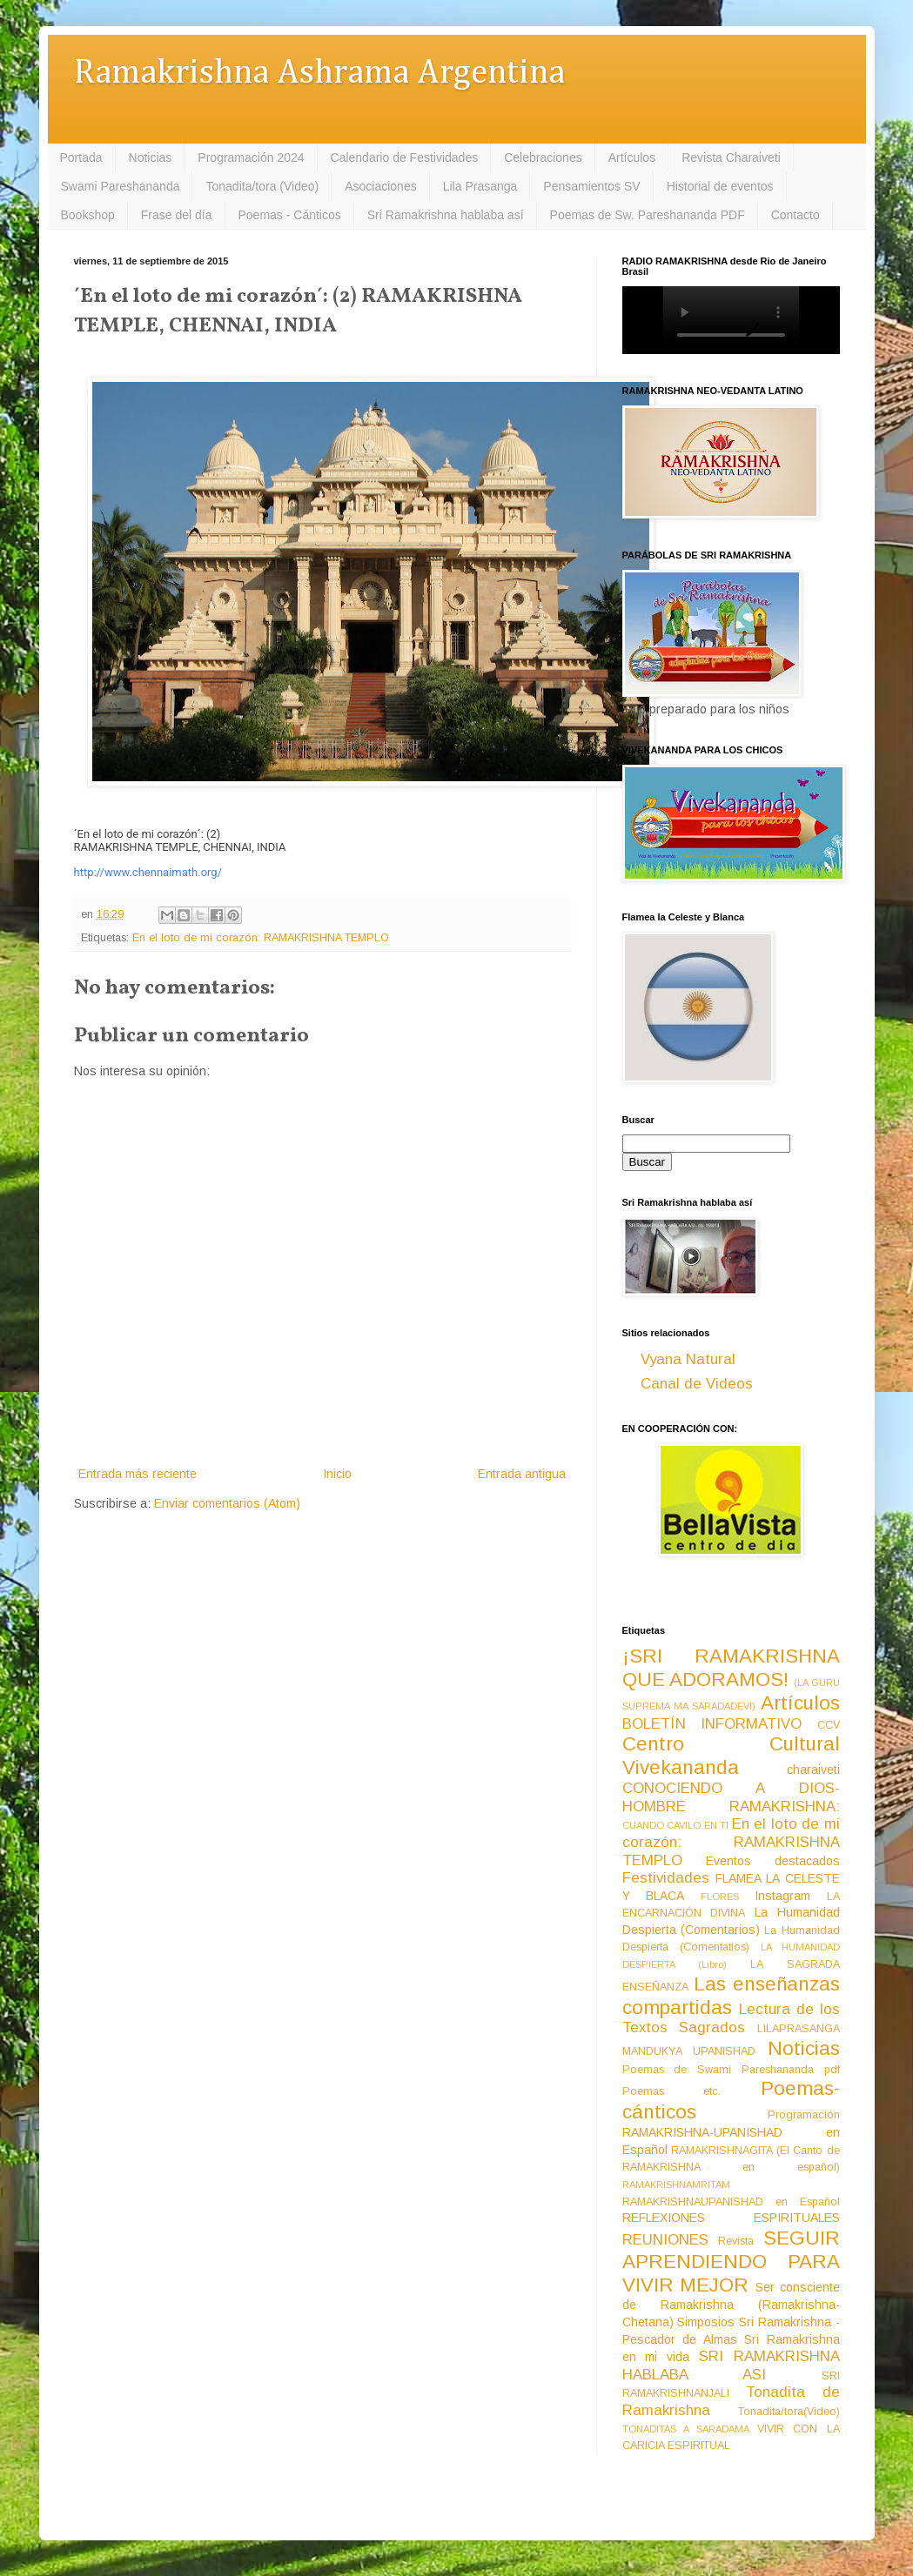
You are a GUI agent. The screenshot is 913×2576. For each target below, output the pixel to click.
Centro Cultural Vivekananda (731, 1755)
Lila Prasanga (480, 186)
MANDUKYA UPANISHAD (689, 2051)
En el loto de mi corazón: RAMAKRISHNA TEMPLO (260, 938)
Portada (81, 157)
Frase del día (176, 215)
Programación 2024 (251, 157)
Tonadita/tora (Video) (262, 186)
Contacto (795, 215)
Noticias (150, 157)
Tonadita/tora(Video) (789, 2411)
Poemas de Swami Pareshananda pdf (731, 2070)
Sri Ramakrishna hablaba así (445, 215)
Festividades (665, 1878)
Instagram (782, 1896)
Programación (804, 2115)
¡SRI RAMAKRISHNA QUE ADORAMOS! (731, 1667)
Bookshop (88, 215)
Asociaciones (381, 186)
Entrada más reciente (137, 1474)
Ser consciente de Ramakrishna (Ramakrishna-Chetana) (731, 2304)
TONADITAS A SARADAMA (685, 2429)
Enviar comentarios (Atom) (227, 1503)
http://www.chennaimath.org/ (148, 872)
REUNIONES (665, 2239)
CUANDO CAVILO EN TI (675, 1825)
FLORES (720, 1896)
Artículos (631, 157)
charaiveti (813, 1769)
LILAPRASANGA (798, 2029)
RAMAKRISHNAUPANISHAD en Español (731, 2202)
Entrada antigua (522, 1474)
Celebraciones (543, 157)
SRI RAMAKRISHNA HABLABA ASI (731, 2365)
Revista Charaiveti (731, 157)
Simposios (706, 2322)
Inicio (337, 1474)
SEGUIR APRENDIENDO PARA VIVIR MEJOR (731, 2261)
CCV (828, 1725)
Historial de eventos (720, 186)
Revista (736, 2241)
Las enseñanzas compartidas (731, 1995)
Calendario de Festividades (405, 157)
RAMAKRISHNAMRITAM (676, 2184)
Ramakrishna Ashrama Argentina (319, 73)
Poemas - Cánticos (289, 215)
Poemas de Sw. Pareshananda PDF (647, 215)
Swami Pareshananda (120, 186)
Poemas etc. (672, 2091)
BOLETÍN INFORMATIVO (712, 1724)
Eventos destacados (773, 1861)
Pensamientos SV (591, 186)
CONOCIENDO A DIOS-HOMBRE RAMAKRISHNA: (731, 1797)
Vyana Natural (688, 1359)
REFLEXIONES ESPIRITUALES (731, 2218)
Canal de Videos (697, 1383)
